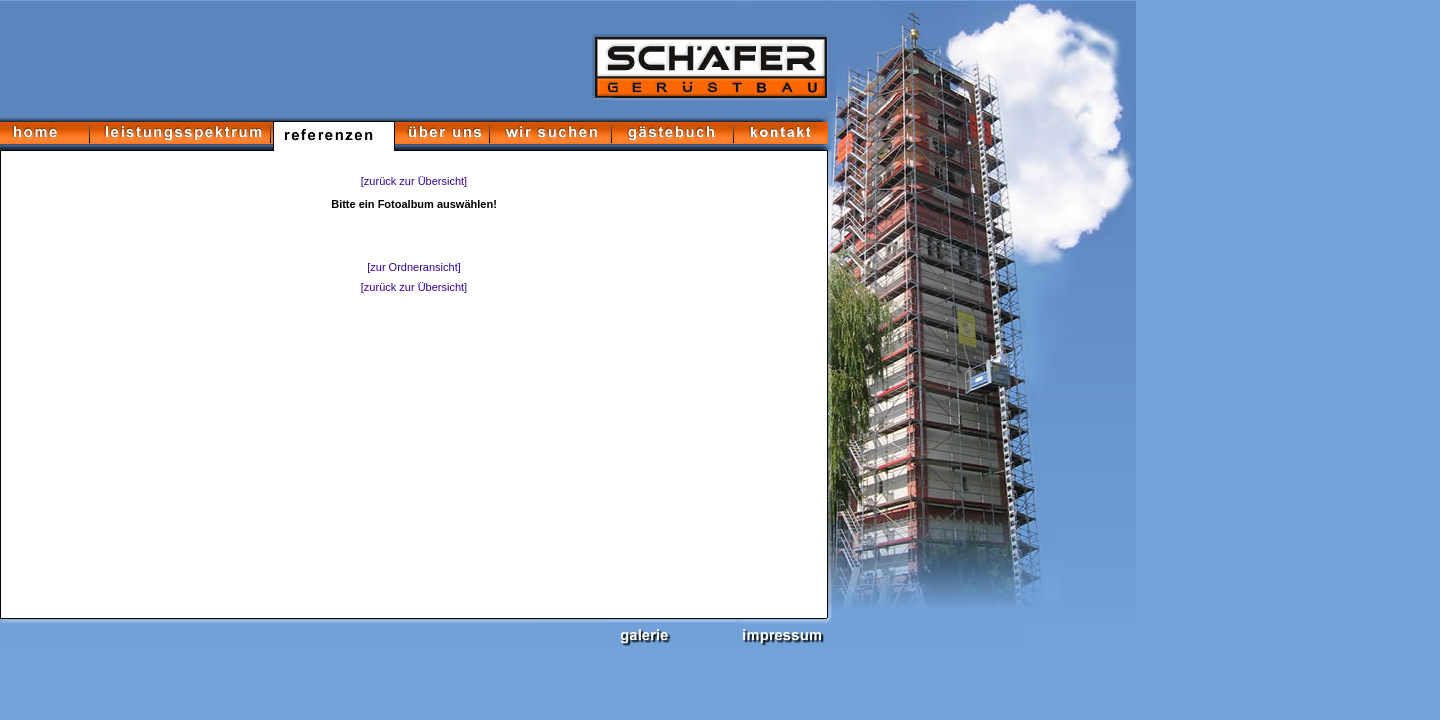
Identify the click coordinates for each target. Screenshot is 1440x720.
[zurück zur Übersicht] (414, 181)
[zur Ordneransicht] (414, 267)
